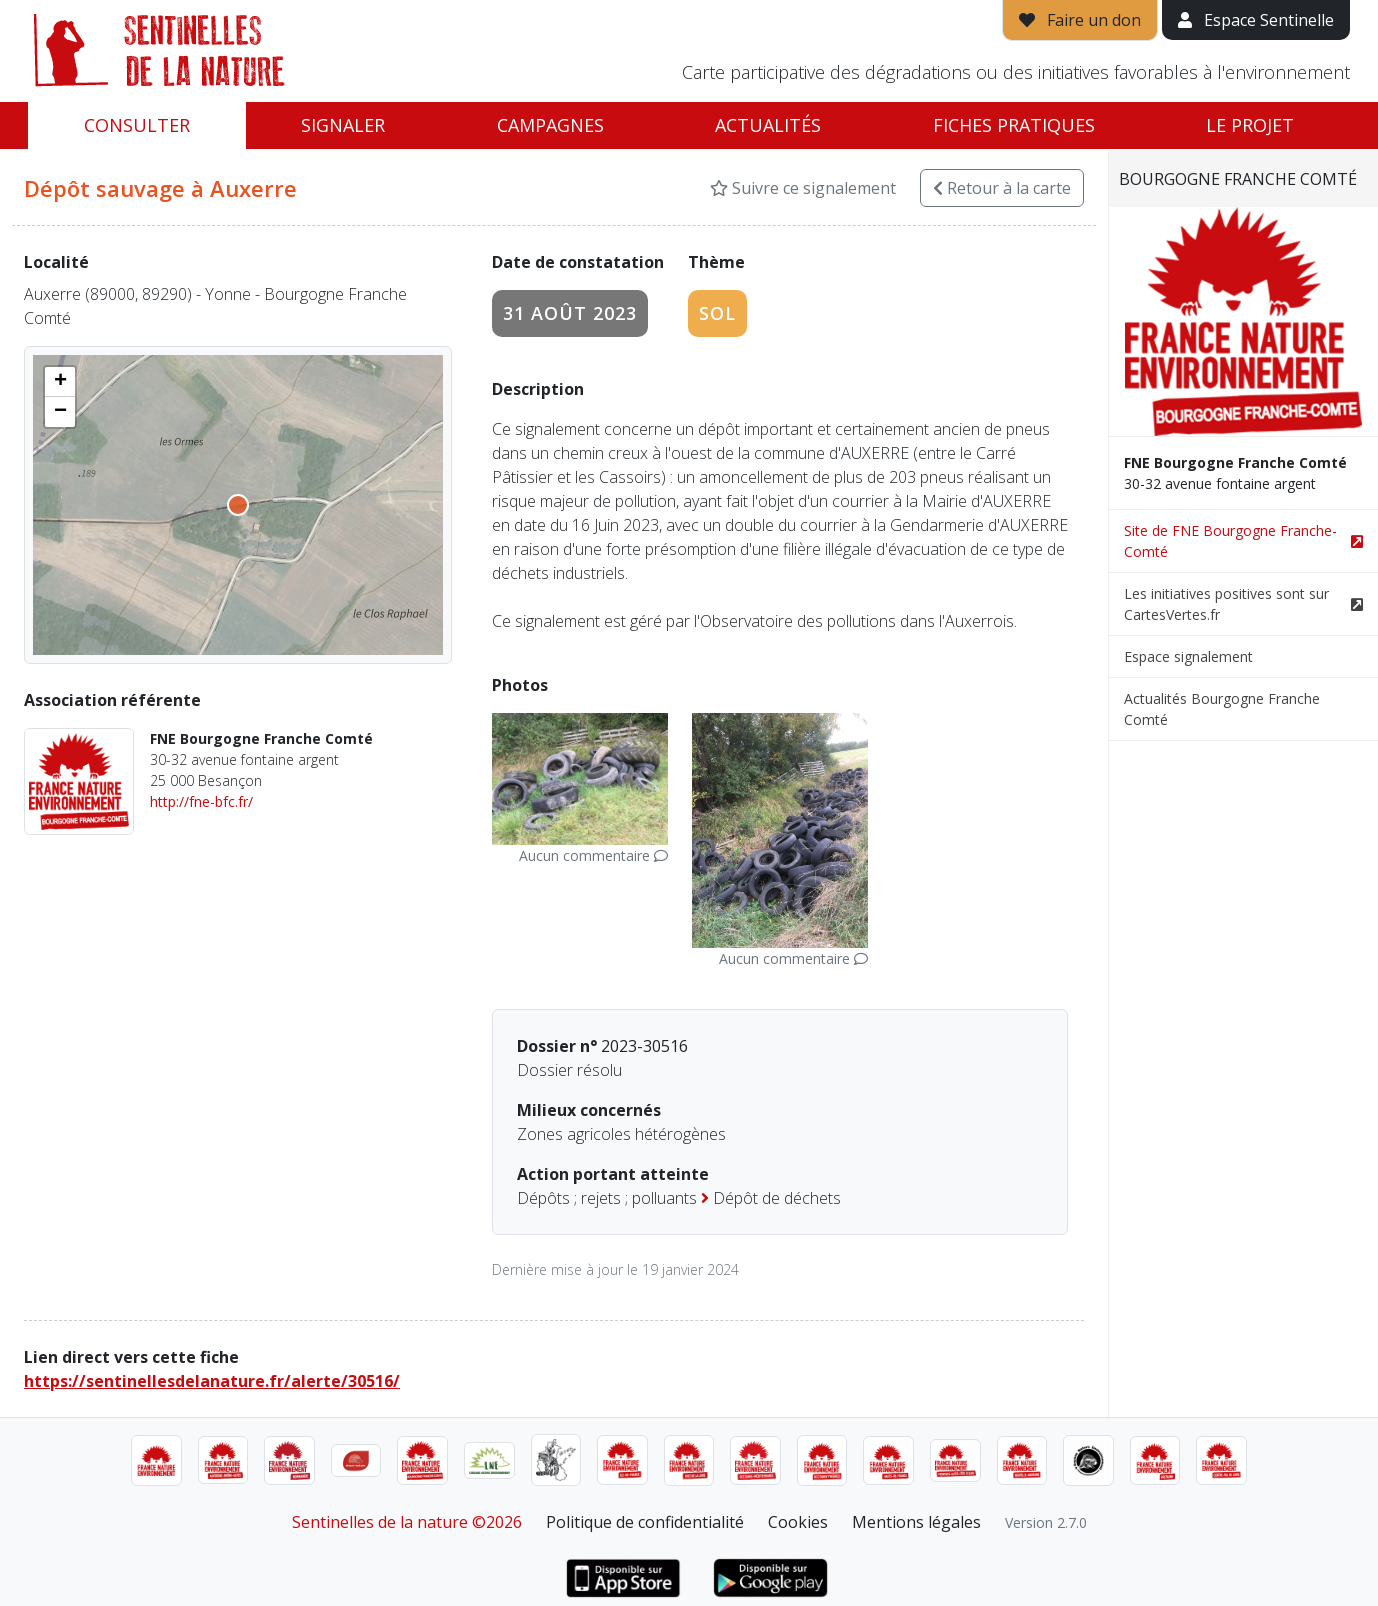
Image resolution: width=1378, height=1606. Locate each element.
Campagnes (550, 125)
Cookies (798, 1522)
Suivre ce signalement (803, 188)
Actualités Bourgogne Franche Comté (1222, 709)
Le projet (1250, 125)
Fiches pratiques (1014, 125)
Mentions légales (916, 1522)
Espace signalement (1188, 656)
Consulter (137, 125)
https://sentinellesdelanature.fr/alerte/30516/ (212, 1381)
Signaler (343, 125)
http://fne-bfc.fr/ (201, 801)
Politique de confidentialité (645, 1522)
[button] (60, 382)
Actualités (768, 125)
